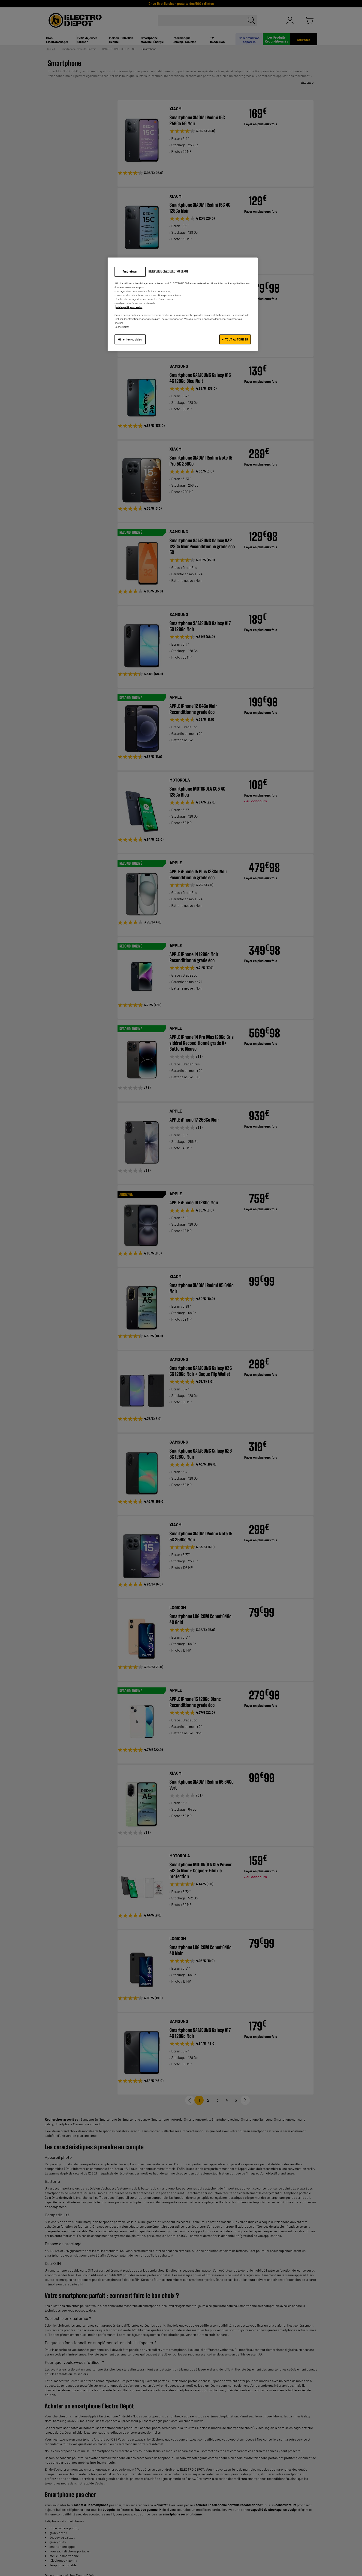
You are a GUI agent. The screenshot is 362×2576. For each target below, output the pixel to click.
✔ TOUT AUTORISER (235, 339)
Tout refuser (130, 271)
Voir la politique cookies (129, 307)
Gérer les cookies (130, 339)
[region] (183, 304)
